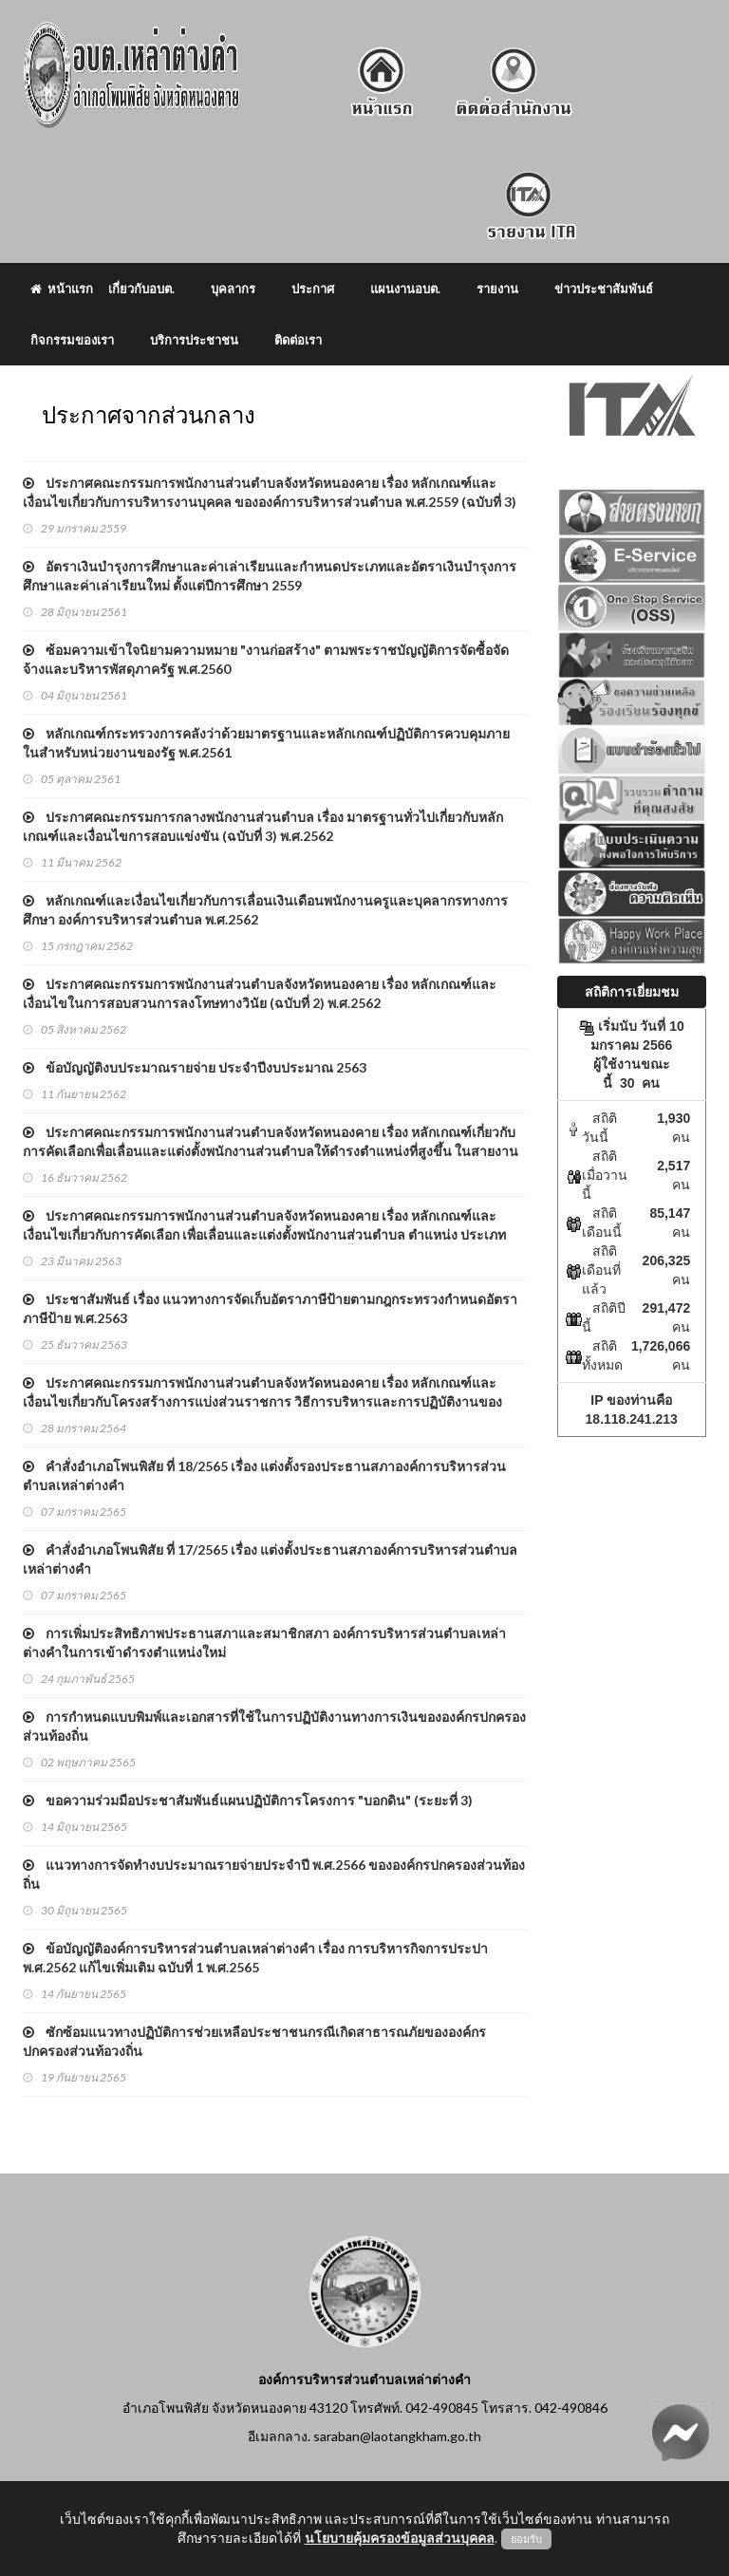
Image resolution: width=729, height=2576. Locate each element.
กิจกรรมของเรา (72, 339)
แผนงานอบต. (405, 288)
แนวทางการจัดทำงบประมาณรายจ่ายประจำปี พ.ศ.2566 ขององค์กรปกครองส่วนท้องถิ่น (274, 1874)
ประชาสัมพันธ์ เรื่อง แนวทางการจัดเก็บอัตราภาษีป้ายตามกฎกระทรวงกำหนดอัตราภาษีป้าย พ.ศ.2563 (270, 1308)
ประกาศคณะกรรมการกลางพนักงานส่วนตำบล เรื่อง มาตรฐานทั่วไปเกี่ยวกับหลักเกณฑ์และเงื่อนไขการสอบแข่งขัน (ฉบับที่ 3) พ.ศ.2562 (263, 826)
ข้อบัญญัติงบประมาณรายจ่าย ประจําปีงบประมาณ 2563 (194, 1067)
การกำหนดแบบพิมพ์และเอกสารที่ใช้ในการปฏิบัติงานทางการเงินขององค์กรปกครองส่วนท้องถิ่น (274, 1726)
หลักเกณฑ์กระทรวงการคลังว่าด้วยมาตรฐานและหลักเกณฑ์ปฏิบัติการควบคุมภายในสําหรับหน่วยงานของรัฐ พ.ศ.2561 (266, 742)
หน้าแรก (61, 288)
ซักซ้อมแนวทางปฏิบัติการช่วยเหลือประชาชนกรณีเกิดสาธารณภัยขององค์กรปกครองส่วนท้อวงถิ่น (254, 2041)
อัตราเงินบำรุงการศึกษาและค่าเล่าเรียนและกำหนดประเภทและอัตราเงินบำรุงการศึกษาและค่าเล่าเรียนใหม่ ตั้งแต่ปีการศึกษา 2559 (269, 575)
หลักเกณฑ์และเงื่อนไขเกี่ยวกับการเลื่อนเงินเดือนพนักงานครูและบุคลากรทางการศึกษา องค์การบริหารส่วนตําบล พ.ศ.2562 (265, 909)
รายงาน (497, 288)
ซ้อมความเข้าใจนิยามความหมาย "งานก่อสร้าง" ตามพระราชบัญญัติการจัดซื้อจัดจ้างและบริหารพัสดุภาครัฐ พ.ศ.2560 (266, 659)
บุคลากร (233, 288)
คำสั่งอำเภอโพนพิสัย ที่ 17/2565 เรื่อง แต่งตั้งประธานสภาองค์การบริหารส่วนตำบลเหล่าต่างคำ (270, 1559)
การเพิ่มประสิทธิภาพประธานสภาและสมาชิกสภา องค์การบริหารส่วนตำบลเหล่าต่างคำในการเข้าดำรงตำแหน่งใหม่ (264, 1642)
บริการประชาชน (194, 339)
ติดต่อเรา (298, 339)
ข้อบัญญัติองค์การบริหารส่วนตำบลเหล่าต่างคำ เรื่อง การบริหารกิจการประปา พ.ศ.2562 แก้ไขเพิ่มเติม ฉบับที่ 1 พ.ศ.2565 (255, 1957)
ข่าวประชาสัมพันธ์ (603, 288)
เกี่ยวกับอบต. (141, 288)
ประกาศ (312, 288)
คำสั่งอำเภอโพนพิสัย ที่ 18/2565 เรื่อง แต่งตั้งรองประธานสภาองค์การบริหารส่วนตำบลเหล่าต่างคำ (264, 1475)
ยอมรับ (526, 2539)
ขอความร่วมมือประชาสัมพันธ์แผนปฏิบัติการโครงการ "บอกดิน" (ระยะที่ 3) (248, 1800)
